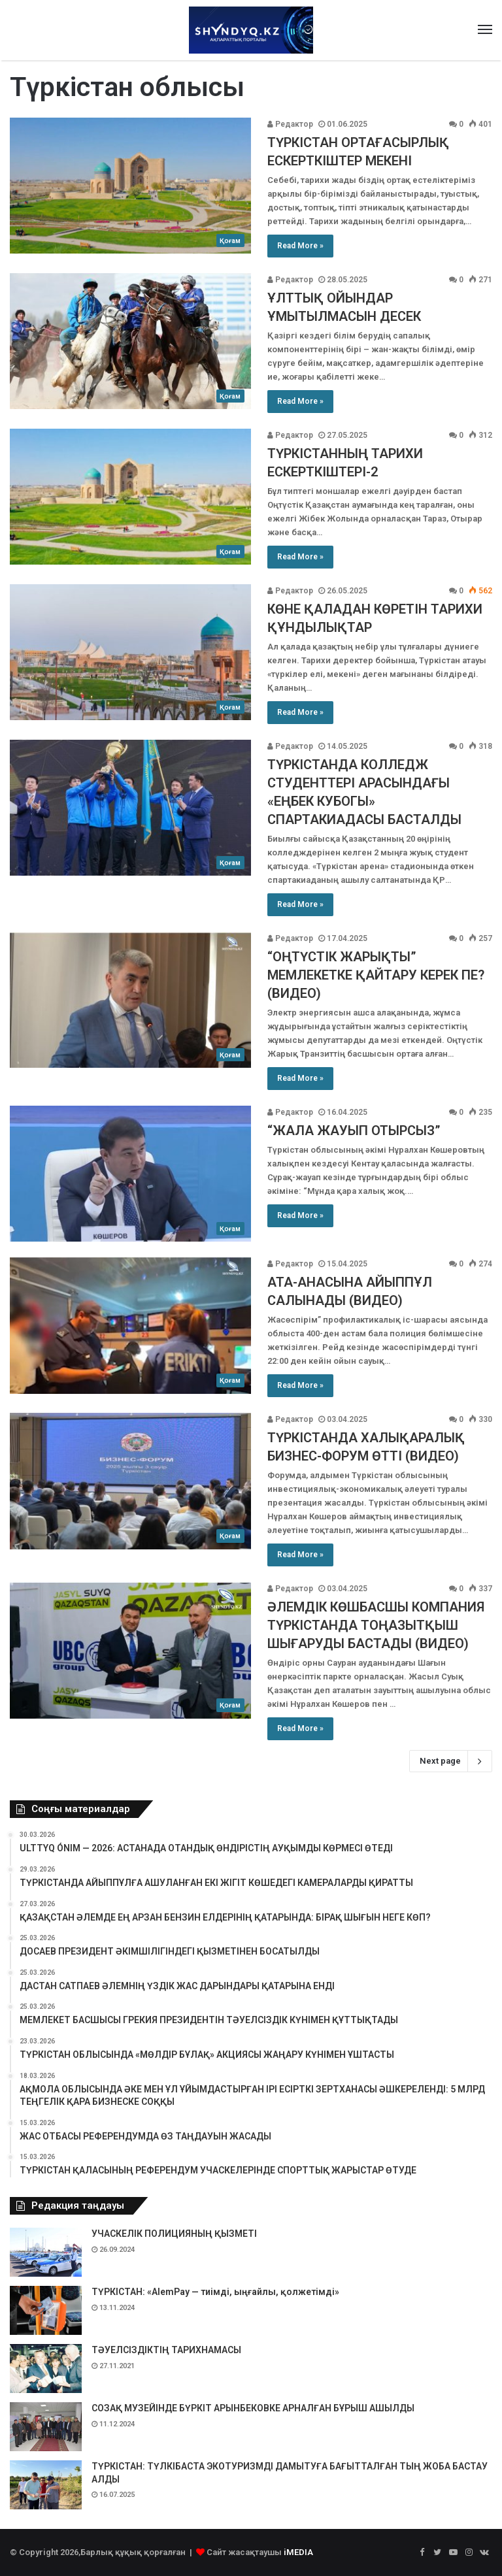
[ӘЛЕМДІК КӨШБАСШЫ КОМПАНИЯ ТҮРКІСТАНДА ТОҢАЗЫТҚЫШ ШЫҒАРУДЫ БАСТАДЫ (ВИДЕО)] (130, 1650)
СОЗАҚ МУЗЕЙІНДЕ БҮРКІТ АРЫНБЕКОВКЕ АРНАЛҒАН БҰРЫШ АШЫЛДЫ (253, 2408)
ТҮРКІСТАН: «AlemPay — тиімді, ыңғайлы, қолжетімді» (215, 2292)
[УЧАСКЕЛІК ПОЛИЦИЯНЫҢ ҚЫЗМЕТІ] (46, 2252)
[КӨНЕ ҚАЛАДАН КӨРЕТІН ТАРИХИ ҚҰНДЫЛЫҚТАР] (130, 652)
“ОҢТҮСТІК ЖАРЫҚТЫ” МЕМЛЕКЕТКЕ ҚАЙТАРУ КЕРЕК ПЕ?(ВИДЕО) (375, 975)
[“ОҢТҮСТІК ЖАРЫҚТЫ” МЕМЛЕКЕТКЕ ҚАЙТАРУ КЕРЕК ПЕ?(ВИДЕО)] (130, 1000)
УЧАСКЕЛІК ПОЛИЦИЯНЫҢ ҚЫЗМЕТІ (174, 2233)
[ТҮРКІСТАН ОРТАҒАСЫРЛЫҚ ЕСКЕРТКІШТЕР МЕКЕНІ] (130, 186)
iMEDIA (298, 2552)
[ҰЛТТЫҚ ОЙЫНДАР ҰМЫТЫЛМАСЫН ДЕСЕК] (130, 341)
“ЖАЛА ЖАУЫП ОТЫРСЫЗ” (354, 1130)
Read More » (300, 245)
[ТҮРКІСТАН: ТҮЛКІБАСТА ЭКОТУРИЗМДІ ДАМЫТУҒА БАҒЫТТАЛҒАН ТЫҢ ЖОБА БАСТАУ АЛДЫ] (46, 2484)
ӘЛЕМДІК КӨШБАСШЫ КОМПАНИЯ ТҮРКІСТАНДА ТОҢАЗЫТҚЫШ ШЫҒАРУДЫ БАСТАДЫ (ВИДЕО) (375, 1625)
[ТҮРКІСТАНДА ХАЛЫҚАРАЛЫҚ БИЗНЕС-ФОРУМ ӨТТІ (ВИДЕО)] (130, 1481)
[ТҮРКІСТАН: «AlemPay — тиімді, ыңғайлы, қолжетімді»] (46, 2310)
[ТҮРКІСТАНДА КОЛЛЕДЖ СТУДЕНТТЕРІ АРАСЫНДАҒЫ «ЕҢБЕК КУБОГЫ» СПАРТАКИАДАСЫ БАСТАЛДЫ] (130, 808)
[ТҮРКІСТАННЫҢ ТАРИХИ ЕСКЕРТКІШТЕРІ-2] (130, 497)
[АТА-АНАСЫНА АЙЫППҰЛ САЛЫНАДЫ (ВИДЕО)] (130, 1325)
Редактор (290, 124)
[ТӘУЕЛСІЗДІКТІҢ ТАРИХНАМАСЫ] (46, 2368)
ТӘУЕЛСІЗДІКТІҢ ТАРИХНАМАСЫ (166, 2350)
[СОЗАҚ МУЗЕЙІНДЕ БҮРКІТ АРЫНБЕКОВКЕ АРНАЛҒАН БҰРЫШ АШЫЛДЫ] (46, 2426)
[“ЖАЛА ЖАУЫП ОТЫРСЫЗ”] (130, 1174)
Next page (451, 1761)
